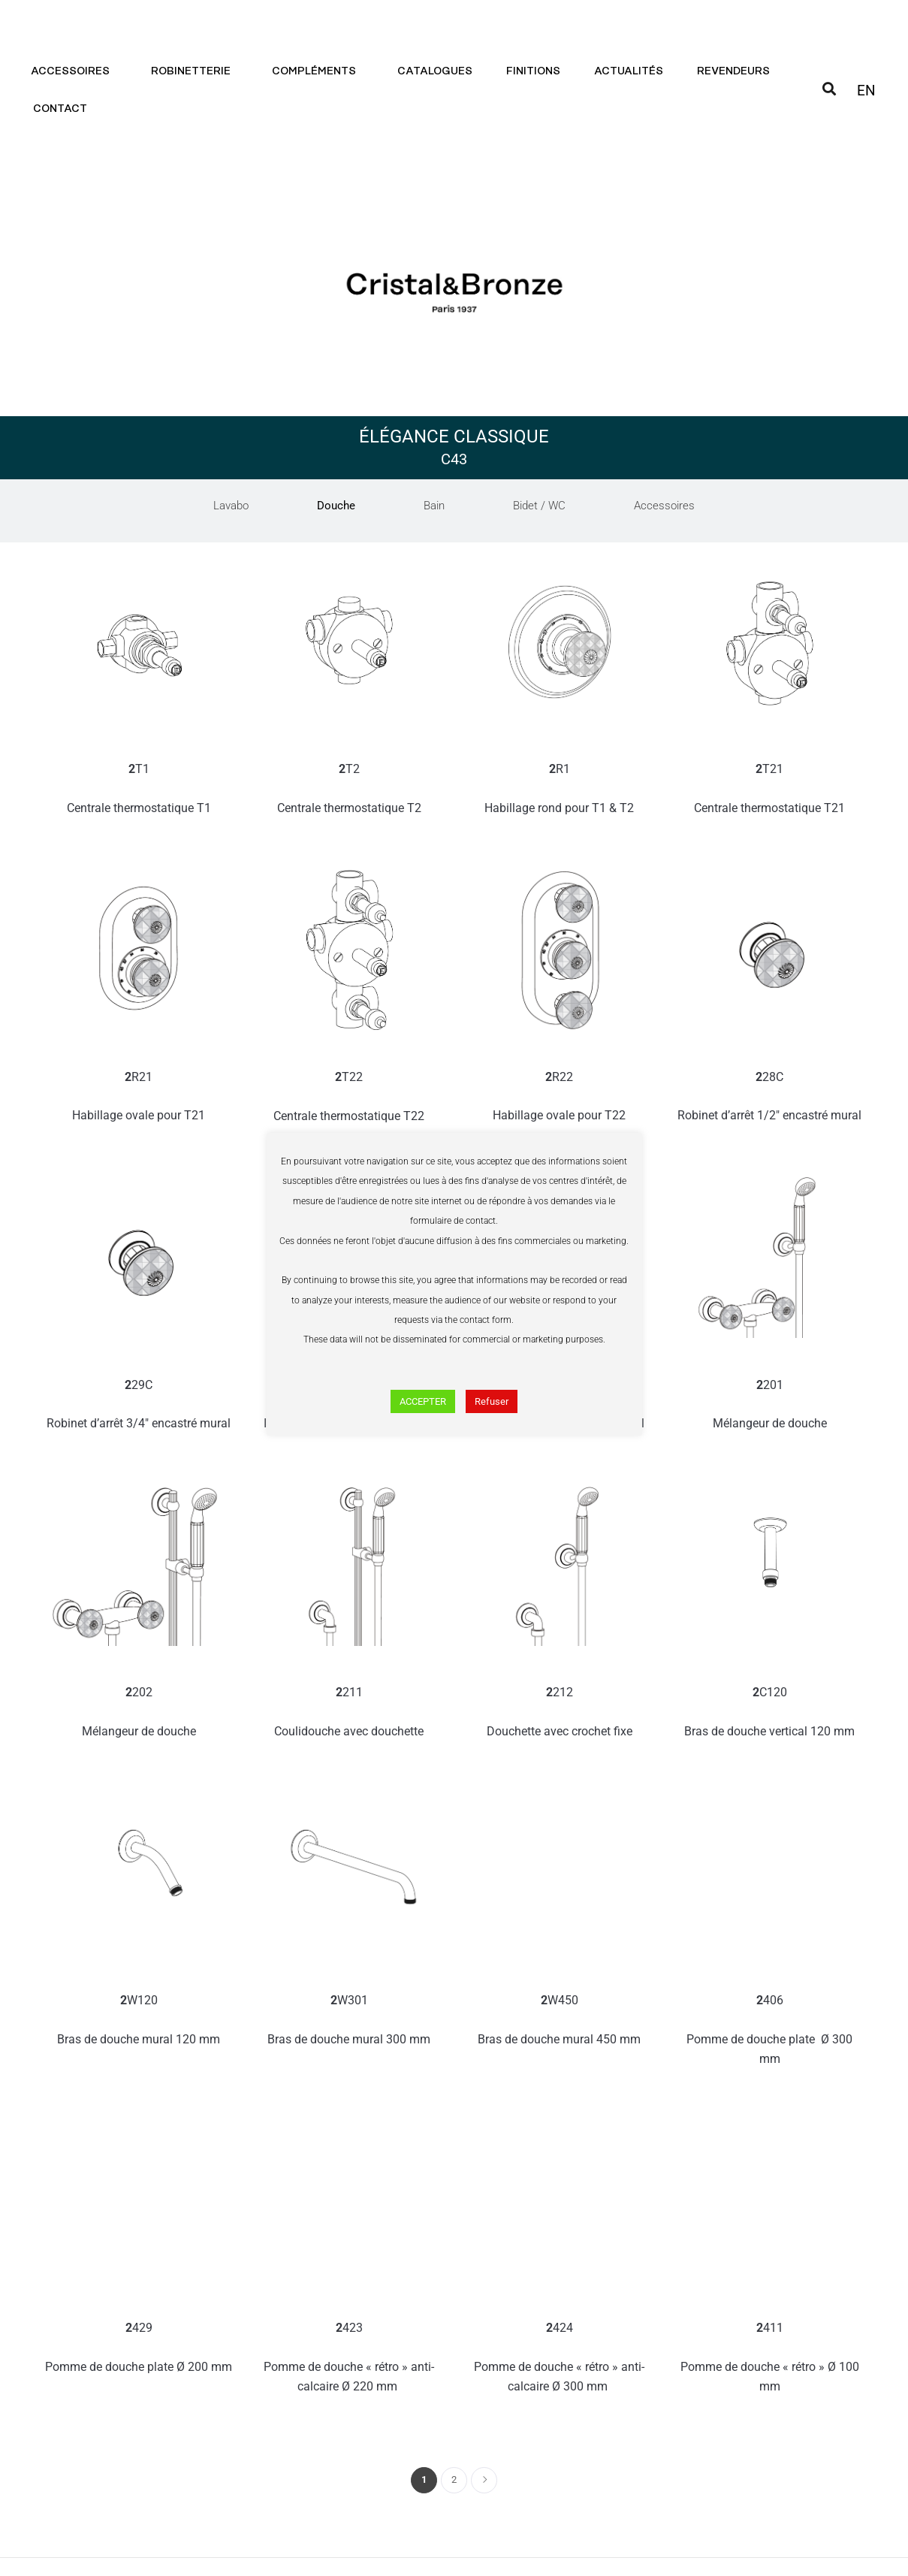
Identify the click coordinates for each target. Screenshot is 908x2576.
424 (559, 2358)
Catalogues (434, 71)
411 (770, 2358)
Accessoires (74, 71)
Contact (64, 108)
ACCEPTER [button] (423, 1401)
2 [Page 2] (454, 2479)
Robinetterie (194, 71)
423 (349, 2358)
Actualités (628, 71)
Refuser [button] (491, 1401)
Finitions (533, 71)
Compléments (318, 71)
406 (770, 2031)
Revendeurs (733, 71)
